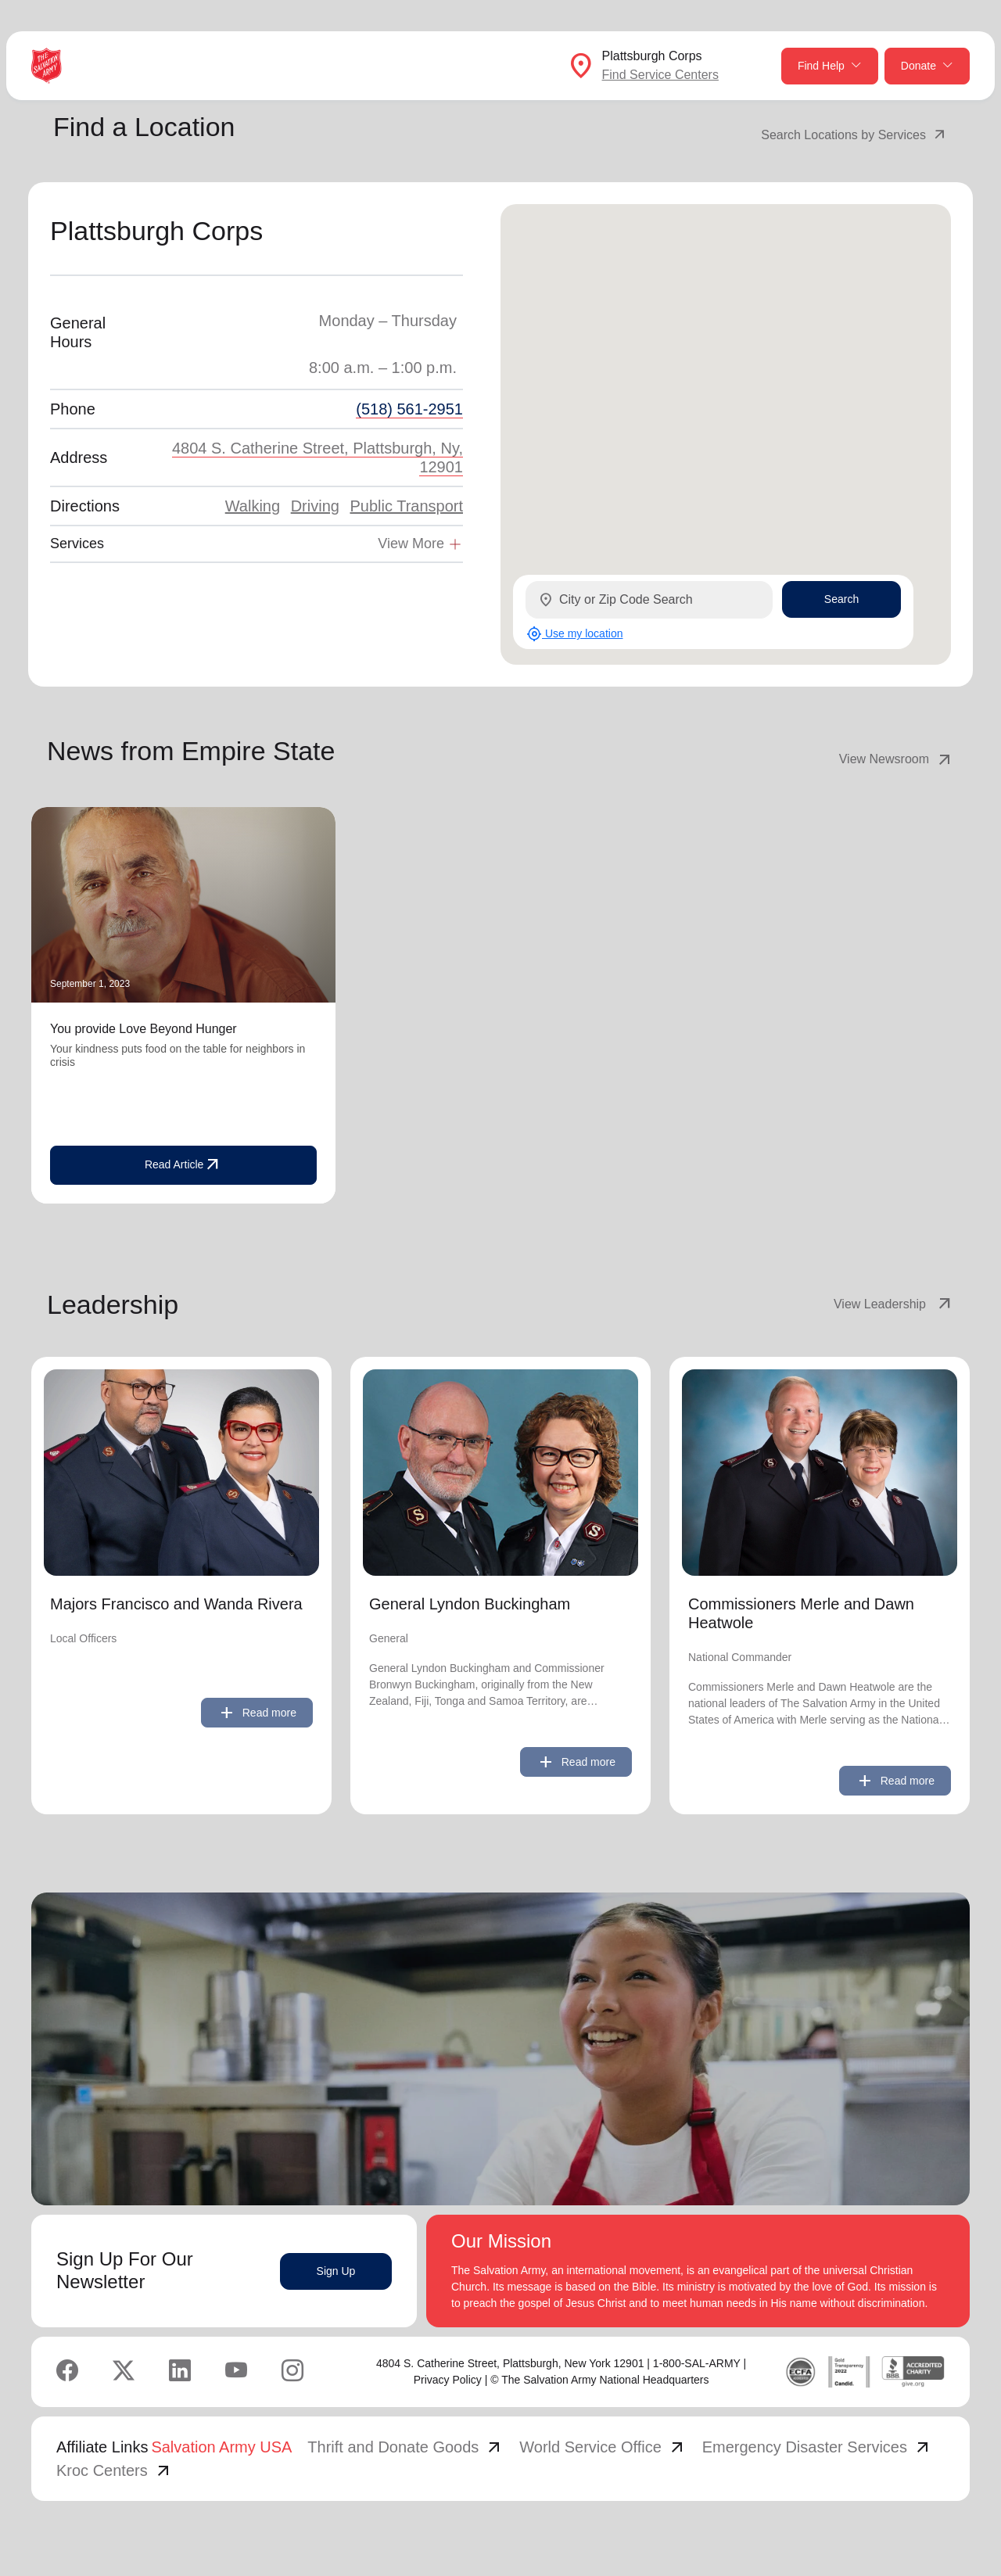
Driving (315, 506)
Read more (256, 1713)
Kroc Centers (114, 2470)
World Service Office (603, 2447)
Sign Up (336, 2271)
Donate (927, 66)
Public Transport (406, 506)
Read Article (183, 1165)
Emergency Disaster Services (817, 2447)
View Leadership (894, 1304)
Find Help (830, 66)
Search (841, 599)
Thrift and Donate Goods (405, 2447)
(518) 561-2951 (409, 409)
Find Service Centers (660, 74)
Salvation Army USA (221, 2447)
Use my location (574, 634)
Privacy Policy (448, 2379)
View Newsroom (896, 759)
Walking (252, 506)
